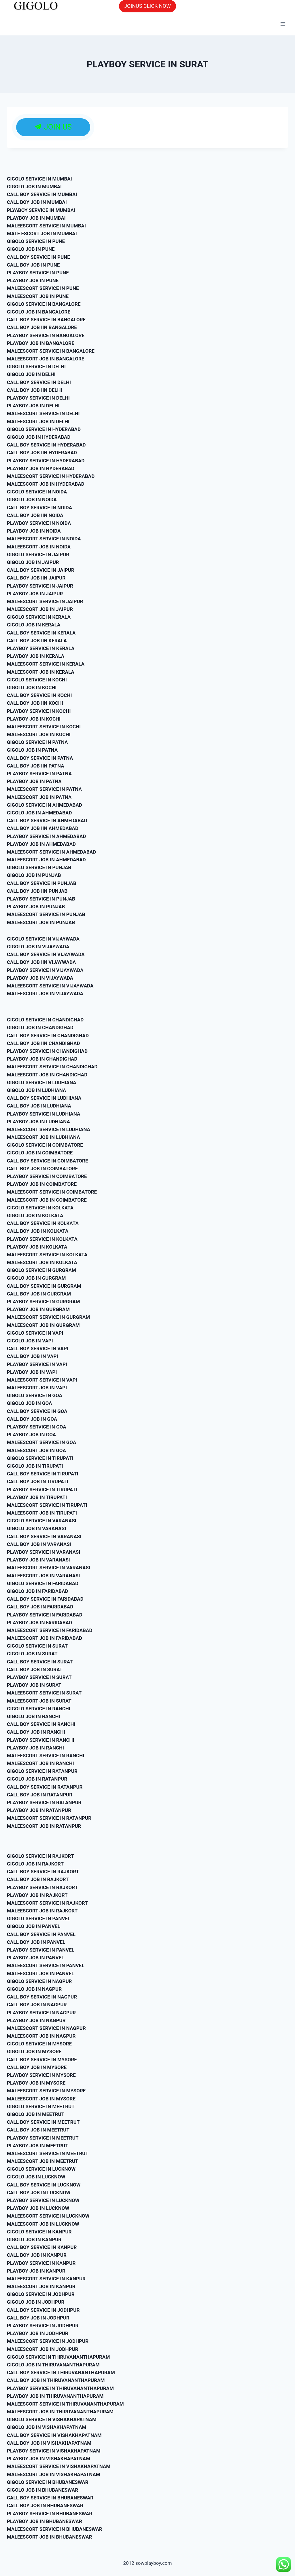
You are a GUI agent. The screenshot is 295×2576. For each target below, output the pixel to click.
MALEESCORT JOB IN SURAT (39, 1701)
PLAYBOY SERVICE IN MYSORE (41, 2075)
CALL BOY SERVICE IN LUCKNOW (44, 2185)
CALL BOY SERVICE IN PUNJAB (41, 883)
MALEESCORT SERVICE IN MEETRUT (47, 2153)
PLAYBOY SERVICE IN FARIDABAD (44, 1615)
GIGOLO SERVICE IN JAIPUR (38, 554)
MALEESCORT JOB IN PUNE (38, 296)
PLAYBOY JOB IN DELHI (33, 406)
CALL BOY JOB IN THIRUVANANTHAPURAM (56, 2380)
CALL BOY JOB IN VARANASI (39, 1544)
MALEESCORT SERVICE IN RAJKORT (47, 1903)
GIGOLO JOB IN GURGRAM (36, 1278)
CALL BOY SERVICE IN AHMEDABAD (47, 820)
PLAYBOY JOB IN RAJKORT (37, 1895)
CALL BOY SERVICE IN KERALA (41, 633)
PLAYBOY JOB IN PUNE (32, 280)
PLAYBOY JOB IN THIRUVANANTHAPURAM (55, 2396)
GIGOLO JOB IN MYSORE (34, 2051)
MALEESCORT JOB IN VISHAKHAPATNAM (53, 2474)
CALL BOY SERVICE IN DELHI (39, 382)
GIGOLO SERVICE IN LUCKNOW (41, 2169)
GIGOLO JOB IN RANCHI (33, 1716)
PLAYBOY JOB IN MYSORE (36, 2083)
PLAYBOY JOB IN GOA (31, 1434)
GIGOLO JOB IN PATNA (32, 750)
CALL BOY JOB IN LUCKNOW (38, 2192)
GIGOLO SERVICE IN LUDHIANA (41, 1082)
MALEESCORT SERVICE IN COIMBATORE (52, 1192)
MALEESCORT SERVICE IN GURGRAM (48, 1317)
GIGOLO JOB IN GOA (29, 1403)
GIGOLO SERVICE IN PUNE (36, 241)
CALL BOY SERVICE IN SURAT (40, 1662)
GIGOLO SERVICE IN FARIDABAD (42, 1583)
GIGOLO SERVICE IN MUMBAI (39, 179)
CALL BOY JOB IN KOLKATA (37, 1231)
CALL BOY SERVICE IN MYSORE (42, 2059)
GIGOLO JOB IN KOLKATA (35, 1215)
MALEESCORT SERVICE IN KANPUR (46, 2278)
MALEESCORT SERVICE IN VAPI (42, 1380)
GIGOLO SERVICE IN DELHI (36, 366)
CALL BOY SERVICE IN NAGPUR (42, 1997)
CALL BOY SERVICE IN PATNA (40, 758)
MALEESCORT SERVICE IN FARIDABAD (49, 1630)
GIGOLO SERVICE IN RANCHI (38, 1708)
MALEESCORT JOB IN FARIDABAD (44, 1638)
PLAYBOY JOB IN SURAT (34, 1685)
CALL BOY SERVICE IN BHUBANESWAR (50, 2498)
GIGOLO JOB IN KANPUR (34, 2239)
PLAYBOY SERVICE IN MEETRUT (42, 2138)
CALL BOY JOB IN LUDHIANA (39, 1106)
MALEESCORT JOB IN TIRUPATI (42, 1513)
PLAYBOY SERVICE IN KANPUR (41, 2263)
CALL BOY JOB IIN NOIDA (35, 515)
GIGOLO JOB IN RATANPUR (37, 1779)
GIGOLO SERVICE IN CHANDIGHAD (45, 1020)
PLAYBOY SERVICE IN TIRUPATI (42, 1489)
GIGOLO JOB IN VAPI (30, 1341)
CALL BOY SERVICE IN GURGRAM (44, 1286)
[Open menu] (282, 24)
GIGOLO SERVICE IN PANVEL (38, 1918)
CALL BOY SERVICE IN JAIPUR (40, 570)
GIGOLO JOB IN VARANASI (36, 1528)
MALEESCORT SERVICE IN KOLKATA (47, 1254)
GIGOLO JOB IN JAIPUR (33, 562)
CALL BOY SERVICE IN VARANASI (44, 1536)
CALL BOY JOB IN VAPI (32, 1356)
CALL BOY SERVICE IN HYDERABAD (46, 445)
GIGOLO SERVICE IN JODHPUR (41, 2294)
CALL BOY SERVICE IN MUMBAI (42, 194)
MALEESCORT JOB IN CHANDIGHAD (47, 1075)
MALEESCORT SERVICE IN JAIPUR (45, 601)
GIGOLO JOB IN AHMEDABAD (39, 813)
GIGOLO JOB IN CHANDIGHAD (40, 1027)
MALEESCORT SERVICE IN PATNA (44, 789)
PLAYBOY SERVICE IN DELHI (38, 398)
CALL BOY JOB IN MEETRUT (38, 2130)
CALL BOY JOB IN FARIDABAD (40, 1607)
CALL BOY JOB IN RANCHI (36, 1732)
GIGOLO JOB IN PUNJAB (34, 875)
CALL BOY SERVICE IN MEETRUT (43, 2122)
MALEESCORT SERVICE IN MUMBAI (46, 226)
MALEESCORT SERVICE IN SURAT (44, 1693)
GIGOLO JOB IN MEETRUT (35, 2114)
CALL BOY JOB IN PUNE (33, 265)
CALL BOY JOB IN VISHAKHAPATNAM (49, 2443)
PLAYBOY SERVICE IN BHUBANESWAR (49, 2513)
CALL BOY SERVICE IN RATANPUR (44, 1787)
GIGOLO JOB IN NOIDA (32, 499)
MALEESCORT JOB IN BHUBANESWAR (49, 2537)
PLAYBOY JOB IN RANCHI (35, 1748)
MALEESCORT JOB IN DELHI (38, 421)
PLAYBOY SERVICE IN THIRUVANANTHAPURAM (60, 2388)
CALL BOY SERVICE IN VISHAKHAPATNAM (54, 2435)
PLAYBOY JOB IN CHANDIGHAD (42, 1059)
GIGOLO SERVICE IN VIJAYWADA (43, 939)
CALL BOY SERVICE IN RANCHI (41, 1724)
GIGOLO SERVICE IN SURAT (37, 1646)
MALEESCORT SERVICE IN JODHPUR (47, 2341)
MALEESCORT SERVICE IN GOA (41, 1442)
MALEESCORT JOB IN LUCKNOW (43, 2224)
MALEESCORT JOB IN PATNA (39, 797)
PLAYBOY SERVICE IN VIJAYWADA (45, 970)
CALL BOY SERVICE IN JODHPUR (43, 2310)
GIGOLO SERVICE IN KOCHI (37, 680)
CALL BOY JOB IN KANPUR (37, 2255)
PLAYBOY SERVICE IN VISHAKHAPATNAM (54, 2451)
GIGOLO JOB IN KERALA (33, 625)
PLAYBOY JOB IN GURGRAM (38, 1309)
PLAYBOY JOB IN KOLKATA (37, 1247)
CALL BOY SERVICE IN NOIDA (39, 507)
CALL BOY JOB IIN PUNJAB (37, 891)
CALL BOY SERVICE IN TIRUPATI (42, 1474)
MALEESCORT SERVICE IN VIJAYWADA (50, 986)
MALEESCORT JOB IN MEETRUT (42, 2161)
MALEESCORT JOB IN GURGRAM (43, 1325)
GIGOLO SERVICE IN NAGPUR (39, 1981)
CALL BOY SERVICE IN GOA (37, 1411)
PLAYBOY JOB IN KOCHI (33, 719)
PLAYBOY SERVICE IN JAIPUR (40, 586)
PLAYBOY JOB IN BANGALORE (40, 343)
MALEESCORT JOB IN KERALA (40, 672)
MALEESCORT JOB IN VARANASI (43, 1575)
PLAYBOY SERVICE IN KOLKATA (42, 1239)
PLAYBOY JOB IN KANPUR (36, 2271)
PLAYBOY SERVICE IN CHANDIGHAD (47, 1051)
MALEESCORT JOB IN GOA (36, 1450)
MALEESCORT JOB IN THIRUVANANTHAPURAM (60, 2411)
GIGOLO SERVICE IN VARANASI (41, 1520)
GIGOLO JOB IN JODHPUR (35, 2302)
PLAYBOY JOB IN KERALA (35, 656)
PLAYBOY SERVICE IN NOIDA (39, 523)
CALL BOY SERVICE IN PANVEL (41, 1934)
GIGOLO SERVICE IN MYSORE (39, 2044)
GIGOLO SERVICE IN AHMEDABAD (44, 805)
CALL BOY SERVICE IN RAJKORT (43, 1871)
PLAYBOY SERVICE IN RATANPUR (44, 1802)
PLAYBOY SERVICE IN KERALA (41, 648)
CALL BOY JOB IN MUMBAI (37, 202)
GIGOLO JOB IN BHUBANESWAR (42, 2490)
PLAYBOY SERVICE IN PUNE (38, 273)
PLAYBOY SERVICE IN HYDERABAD (46, 460)
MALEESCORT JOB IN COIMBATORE (47, 1200)
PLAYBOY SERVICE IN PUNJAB (41, 899)
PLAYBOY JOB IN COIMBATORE (42, 1184)
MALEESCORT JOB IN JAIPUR (40, 609)
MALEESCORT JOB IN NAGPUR (41, 2036)
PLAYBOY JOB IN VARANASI (38, 1560)
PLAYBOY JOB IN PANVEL (35, 1958)
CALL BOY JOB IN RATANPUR (39, 1795)
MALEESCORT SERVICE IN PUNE (43, 288)
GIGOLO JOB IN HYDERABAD (39, 437)
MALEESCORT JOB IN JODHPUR (42, 2349)
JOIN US (53, 127)
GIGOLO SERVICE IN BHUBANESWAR (47, 2482)
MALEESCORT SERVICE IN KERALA (45, 664)
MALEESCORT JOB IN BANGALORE (45, 359)
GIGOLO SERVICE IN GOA (34, 1395)
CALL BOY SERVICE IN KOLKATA (43, 1223)
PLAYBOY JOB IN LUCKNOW (38, 2208)
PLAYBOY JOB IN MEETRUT (37, 2145)
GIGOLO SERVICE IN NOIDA (37, 492)
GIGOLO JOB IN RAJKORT (35, 1864)
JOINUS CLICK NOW (147, 6)
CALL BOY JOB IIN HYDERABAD (42, 452)
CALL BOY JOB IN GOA (32, 1419)
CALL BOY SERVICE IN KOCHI (39, 695)
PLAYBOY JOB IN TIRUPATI (37, 1497)
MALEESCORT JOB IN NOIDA (39, 547)
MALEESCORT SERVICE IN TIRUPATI (47, 1505)
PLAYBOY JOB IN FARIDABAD (39, 1622)
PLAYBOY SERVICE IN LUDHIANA (43, 1114)
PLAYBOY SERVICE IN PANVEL (40, 1950)
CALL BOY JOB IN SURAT (35, 1669)
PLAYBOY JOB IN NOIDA (34, 531)
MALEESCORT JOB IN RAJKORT (42, 1911)
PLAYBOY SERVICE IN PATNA (39, 773)
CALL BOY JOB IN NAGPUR (37, 2004)
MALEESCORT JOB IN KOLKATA (42, 1262)
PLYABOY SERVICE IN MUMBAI (41, 210)
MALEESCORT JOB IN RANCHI (40, 1763)
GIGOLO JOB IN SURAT (32, 1653)
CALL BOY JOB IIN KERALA (37, 640)
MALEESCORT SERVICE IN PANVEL (45, 1965)
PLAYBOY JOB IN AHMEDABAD (41, 844)
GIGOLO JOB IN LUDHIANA (36, 1090)
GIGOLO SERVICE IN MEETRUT (41, 2106)
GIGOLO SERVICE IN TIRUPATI (40, 1458)
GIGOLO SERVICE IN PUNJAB (39, 867)
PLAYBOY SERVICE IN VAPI (37, 1364)
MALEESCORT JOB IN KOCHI (39, 734)
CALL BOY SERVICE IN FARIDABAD (45, 1599)
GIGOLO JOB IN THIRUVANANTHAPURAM (53, 2365)
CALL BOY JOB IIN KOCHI (35, 703)
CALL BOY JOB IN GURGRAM (39, 1294)
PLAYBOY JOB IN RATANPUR (39, 1810)
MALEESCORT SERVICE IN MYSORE (46, 2091)
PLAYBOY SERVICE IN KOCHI (39, 711)
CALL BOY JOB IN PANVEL (36, 1942)
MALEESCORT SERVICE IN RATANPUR (49, 1818)
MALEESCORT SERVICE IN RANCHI (45, 1755)
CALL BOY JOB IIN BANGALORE (42, 327)
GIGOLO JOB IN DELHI (31, 374)
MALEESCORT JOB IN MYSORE (41, 2099)
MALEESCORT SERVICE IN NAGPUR (46, 2028)
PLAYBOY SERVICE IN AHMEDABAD (46, 836)
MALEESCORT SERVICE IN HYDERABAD (50, 476)
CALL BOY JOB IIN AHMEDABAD (42, 828)
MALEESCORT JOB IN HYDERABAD (45, 484)
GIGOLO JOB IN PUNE (31, 249)
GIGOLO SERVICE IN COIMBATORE (45, 1145)
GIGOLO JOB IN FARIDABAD (37, 1591)
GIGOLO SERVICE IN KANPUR (39, 2232)
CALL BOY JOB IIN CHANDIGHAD (43, 1043)
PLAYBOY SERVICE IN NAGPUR (41, 2012)
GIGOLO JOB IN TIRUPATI (35, 1466)
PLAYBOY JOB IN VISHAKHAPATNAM (48, 2458)
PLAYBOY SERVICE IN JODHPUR (42, 2325)
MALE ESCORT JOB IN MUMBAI (42, 233)
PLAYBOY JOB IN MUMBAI (36, 218)
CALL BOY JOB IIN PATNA (35, 766)
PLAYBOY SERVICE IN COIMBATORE (47, 1176)
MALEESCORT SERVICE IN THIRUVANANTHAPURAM (65, 2404)
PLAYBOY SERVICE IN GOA (36, 1427)
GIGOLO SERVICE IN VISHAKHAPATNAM (52, 2419)
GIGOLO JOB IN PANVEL (33, 1926)
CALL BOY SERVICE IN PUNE (38, 257)
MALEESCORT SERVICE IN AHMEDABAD (51, 852)
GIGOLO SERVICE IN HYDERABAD (44, 429)
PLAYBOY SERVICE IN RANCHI (40, 1740)
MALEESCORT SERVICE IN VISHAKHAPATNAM (58, 2466)
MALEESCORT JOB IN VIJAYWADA (45, 993)
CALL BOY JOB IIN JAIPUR (36, 578)
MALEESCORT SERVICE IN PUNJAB (46, 914)
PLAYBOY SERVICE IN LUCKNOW (43, 2200)
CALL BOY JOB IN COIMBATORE (42, 1168)
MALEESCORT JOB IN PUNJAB (41, 922)
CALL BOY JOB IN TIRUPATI (37, 1481)
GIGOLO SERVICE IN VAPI (35, 1333)
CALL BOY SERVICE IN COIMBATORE (47, 1161)
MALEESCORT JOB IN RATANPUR (44, 1826)
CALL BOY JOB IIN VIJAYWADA (41, 962)
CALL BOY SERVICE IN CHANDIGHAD (48, 1035)
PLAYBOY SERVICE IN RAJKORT (42, 1887)
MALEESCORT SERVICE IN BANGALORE (50, 351)
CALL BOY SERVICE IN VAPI (37, 1348)
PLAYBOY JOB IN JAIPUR (35, 593)
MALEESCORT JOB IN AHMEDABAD (46, 860)
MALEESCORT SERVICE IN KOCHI (44, 727)
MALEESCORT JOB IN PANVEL (40, 1973)
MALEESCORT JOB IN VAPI (37, 1387)
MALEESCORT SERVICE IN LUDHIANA (48, 1129)
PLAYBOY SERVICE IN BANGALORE (45, 335)
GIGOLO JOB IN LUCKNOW (36, 2177)
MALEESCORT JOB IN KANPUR (41, 2286)
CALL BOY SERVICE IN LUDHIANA (44, 1098)
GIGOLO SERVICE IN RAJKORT (40, 1856)
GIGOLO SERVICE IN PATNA (37, 742)
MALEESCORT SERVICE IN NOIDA (44, 539)
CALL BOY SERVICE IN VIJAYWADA (46, 954)
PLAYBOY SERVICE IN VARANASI (43, 1552)
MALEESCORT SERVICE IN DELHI (43, 413)
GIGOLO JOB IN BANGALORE (38, 312)
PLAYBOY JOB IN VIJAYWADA (40, 978)
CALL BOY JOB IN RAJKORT (38, 1879)
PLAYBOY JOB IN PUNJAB (36, 906)
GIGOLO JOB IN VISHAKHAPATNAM (46, 2427)
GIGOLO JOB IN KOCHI (31, 687)
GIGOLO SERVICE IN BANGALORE (44, 304)
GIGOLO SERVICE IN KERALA (39, 617)
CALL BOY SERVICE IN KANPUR (42, 2247)
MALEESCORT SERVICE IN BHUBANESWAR (54, 2529)
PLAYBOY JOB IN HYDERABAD (40, 468)
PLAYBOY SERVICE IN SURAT (39, 1677)
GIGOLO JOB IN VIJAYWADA (38, 946)
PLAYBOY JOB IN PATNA (34, 781)
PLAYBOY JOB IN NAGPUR (36, 2020)
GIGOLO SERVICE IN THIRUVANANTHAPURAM (58, 2357)
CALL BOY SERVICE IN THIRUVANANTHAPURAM (61, 2372)
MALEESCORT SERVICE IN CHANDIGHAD (52, 1066)
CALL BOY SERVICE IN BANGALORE (46, 319)
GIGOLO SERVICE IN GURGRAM (41, 1270)
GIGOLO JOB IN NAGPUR (34, 1989)
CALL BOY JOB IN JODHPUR (38, 2318)
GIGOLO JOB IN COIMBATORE (40, 1153)
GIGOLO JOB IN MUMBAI (34, 186)
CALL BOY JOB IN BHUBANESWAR (45, 2505)
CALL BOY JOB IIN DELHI (34, 390)
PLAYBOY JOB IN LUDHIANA (38, 1121)
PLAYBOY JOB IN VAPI (32, 1372)
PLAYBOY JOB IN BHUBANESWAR (44, 2521)
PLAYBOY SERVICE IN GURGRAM (43, 1301)
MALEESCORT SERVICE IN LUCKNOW (48, 2216)
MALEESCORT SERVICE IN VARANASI (48, 1567)
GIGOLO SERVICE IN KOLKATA (40, 1208)
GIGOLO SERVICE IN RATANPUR (42, 1771)
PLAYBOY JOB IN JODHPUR (37, 2333)
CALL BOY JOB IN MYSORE (37, 2067)
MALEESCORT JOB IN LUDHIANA (43, 1137)
